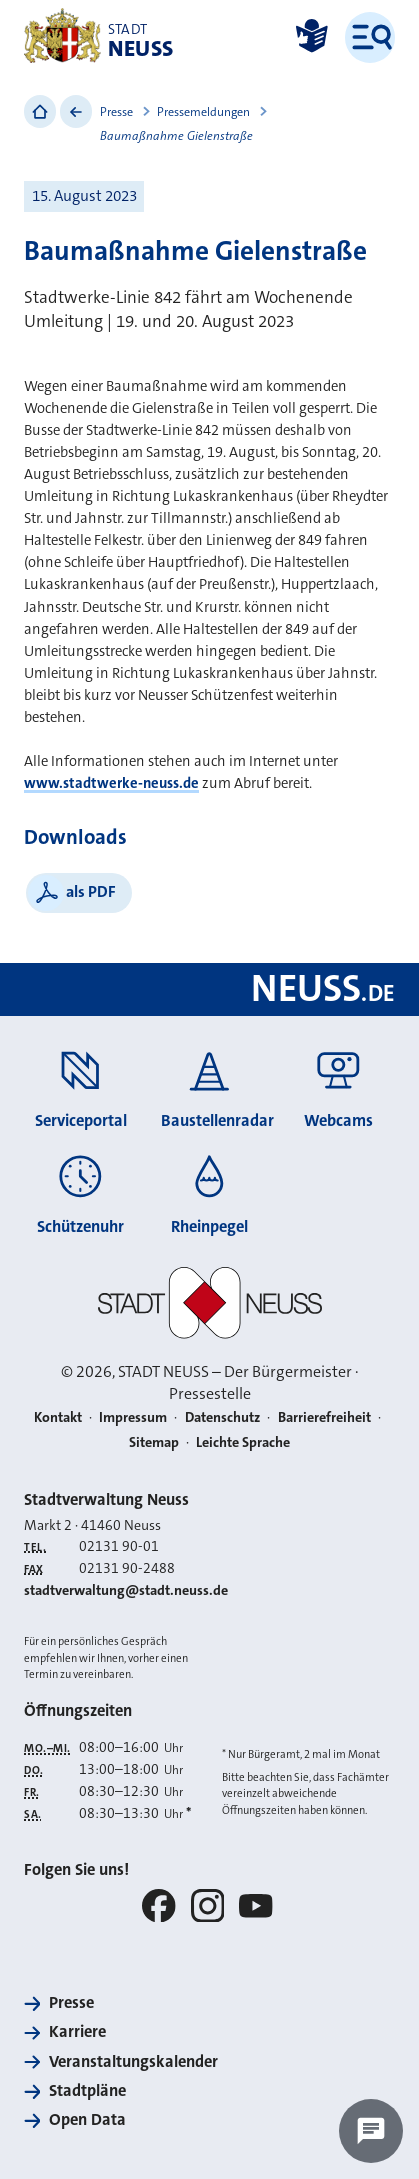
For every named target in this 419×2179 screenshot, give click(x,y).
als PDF (91, 891)
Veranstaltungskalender (133, 2061)
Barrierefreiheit (324, 1417)
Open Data (87, 2119)
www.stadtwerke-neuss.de (111, 783)
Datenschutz (222, 1417)
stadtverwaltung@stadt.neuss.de (126, 1590)
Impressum (133, 1417)
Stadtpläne (87, 2090)
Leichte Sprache (243, 1442)
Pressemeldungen (203, 112)
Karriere (77, 2031)
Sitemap (154, 1442)
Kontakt (58, 1417)
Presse (116, 112)
